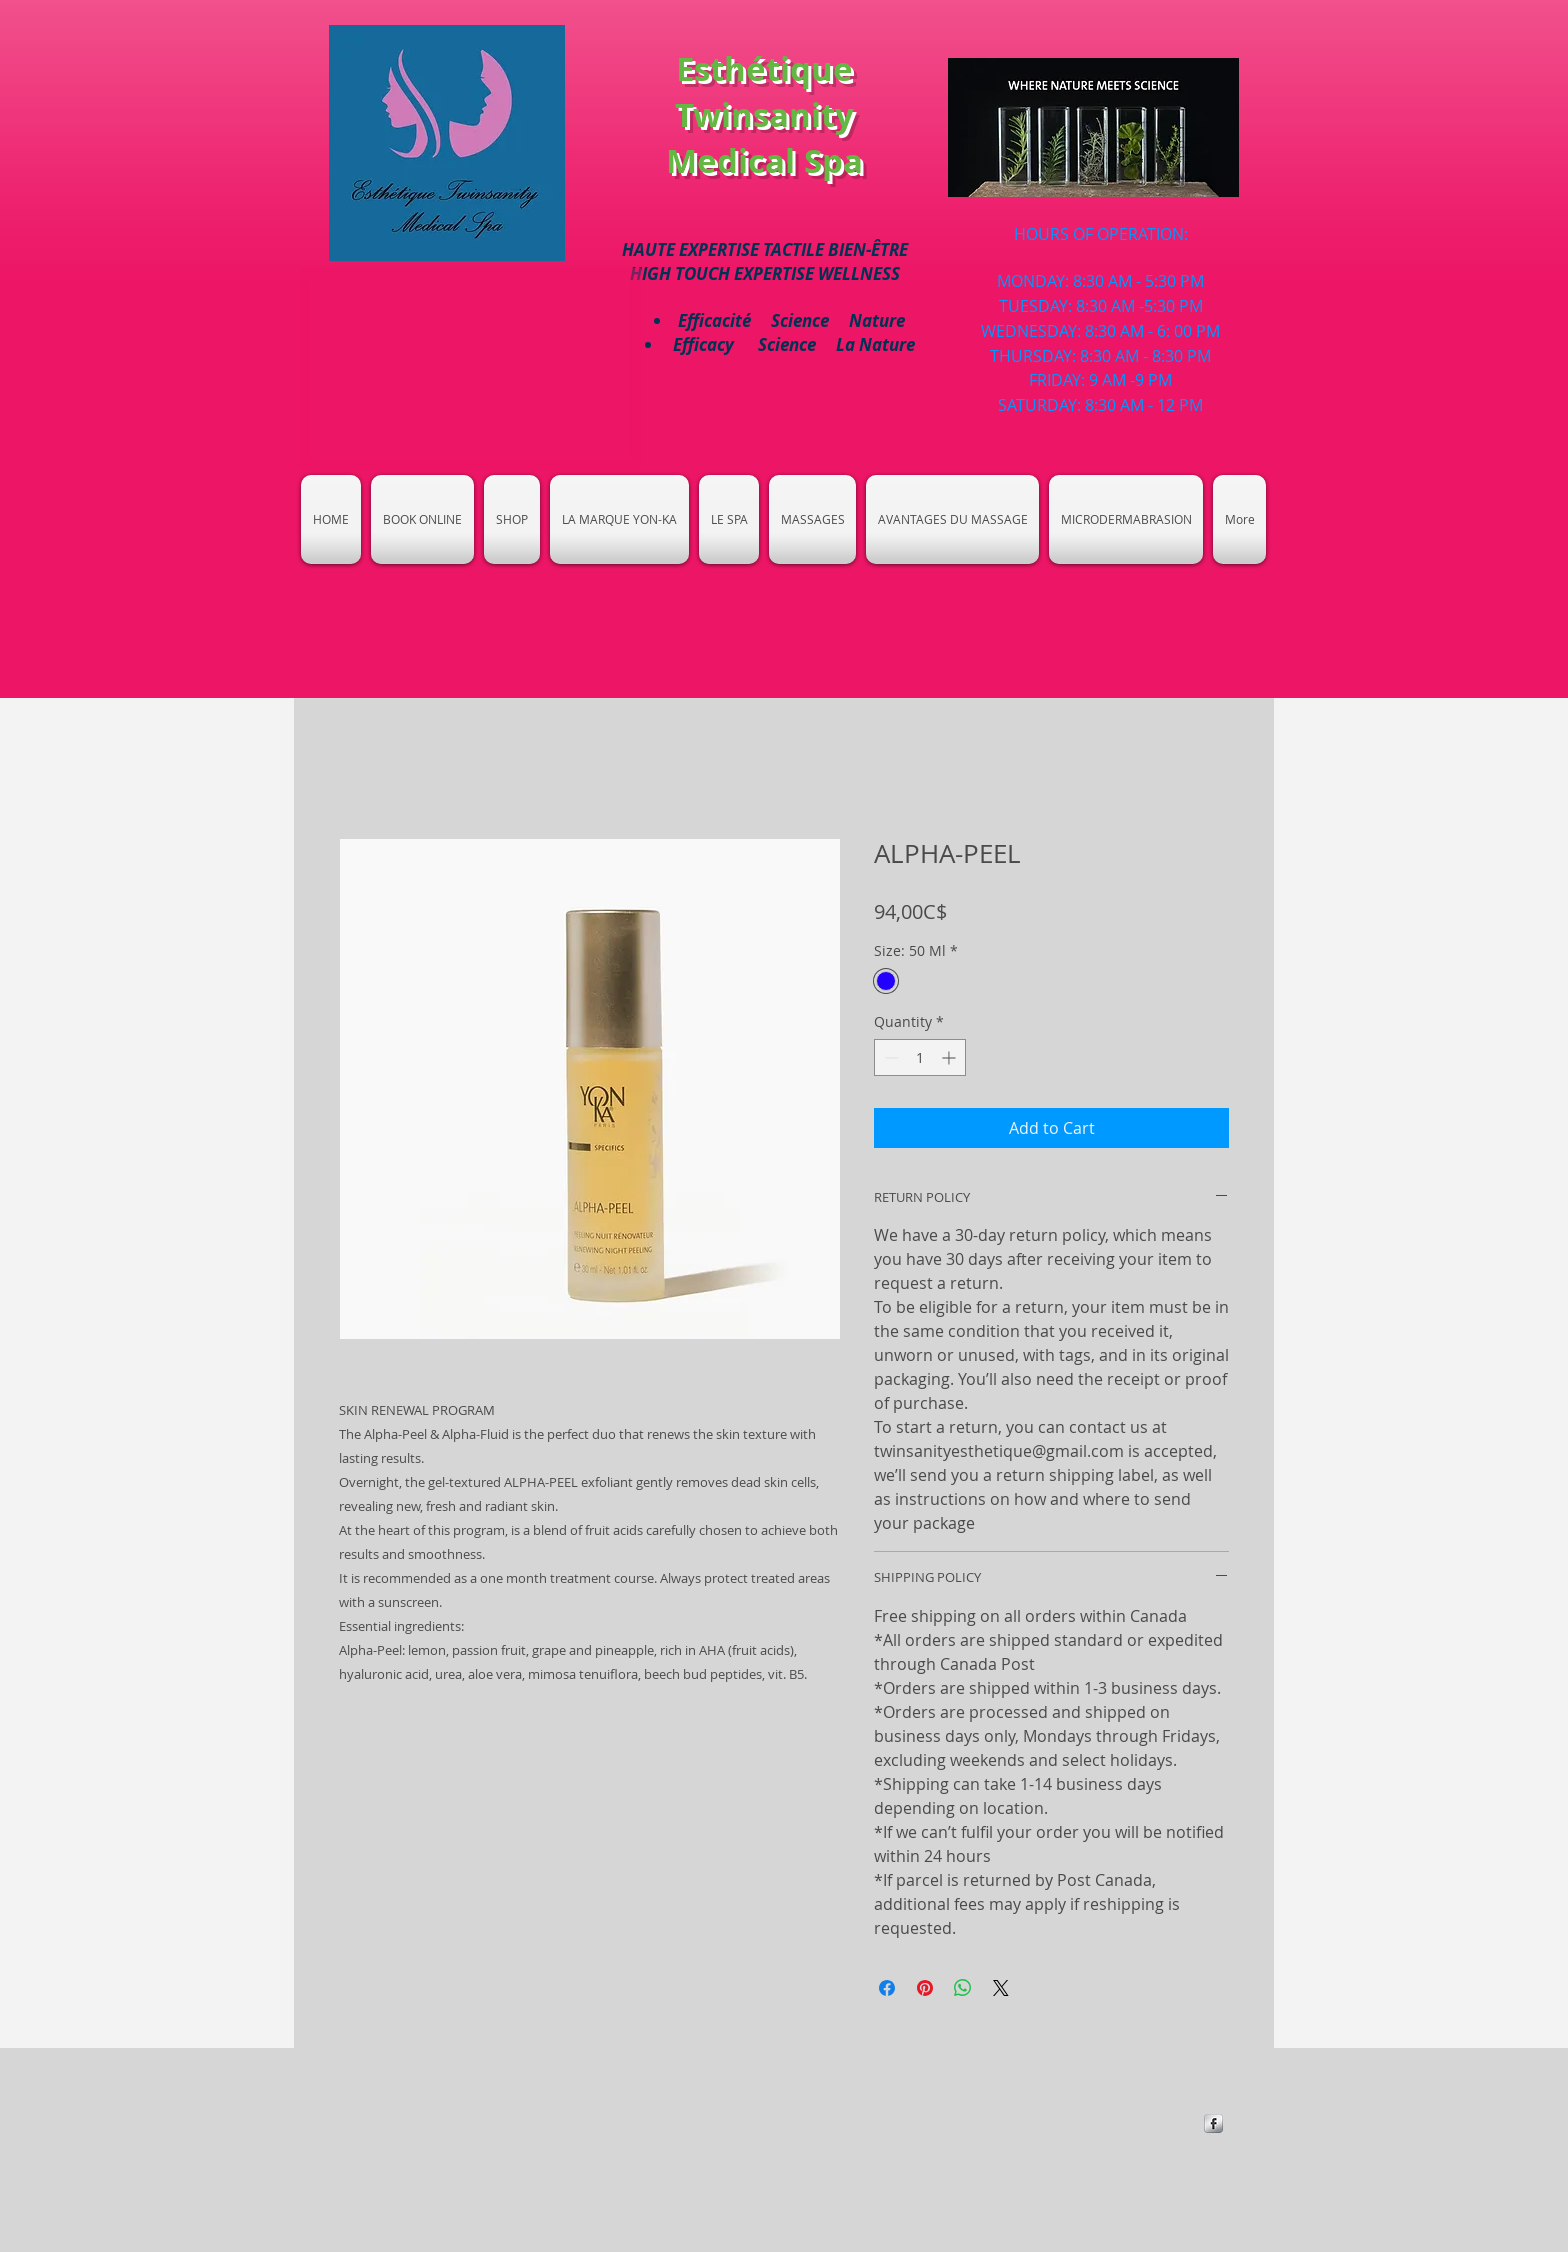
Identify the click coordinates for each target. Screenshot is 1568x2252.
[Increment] (950, 1057)
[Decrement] (889, 1057)
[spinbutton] (920, 1057)
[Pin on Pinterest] (925, 1988)
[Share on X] (1001, 1988)
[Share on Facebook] (887, 1988)
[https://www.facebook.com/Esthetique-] (1213, 2123)
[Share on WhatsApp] (963, 1988)
